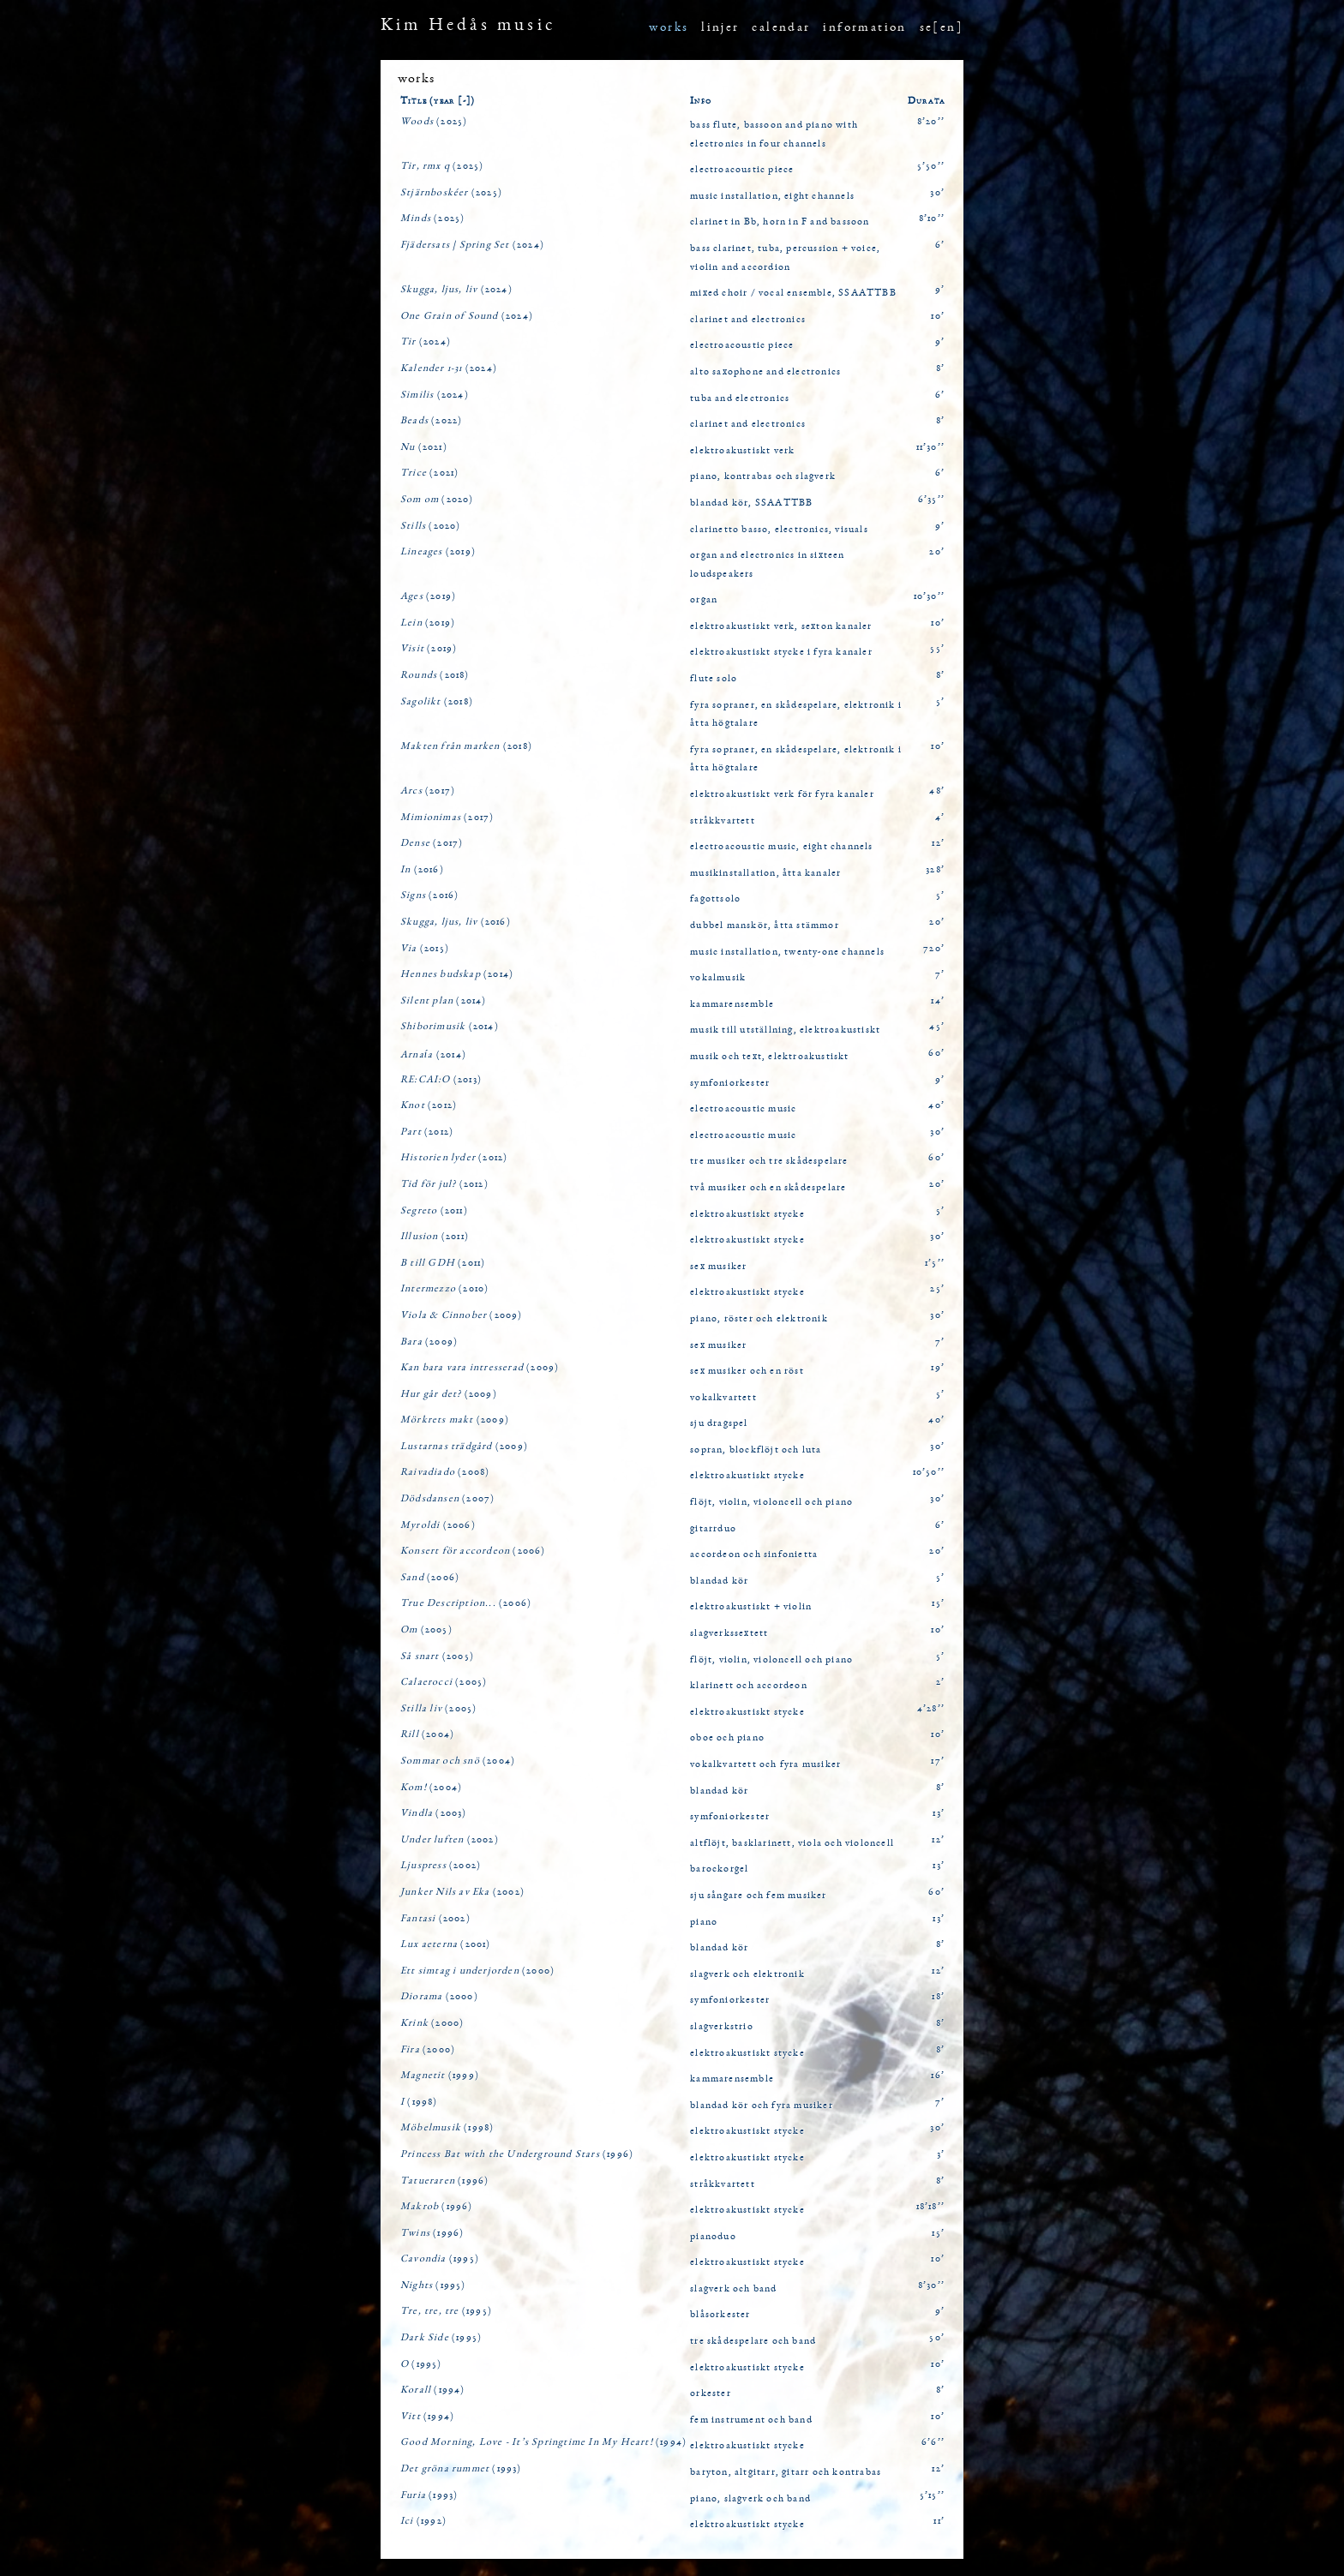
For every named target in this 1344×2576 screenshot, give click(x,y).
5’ (940, 702)
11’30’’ (930, 447)
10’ (938, 316)
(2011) (434, 1211)
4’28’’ (931, 1709)
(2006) (438, 1525)
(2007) (447, 1499)
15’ (938, 1603)
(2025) (433, 122)
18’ (938, 1997)
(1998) (419, 2102)
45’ (937, 1026)
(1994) (432, 2390)
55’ (937, 649)
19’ (938, 1368)
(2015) (424, 949)
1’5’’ (935, 1263)
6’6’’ (933, 2442)
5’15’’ (932, 2495)
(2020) (437, 499)
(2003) (433, 1813)
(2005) (426, 1630)
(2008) (444, 1472)
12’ (938, 843)
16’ (938, 2075)
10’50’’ (929, 1472)
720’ (934, 949)
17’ (938, 1761)
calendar (781, 27)
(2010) (444, 1289)
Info (700, 101)
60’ (936, 1053)
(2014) (456, 974)
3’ (941, 2154)
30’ (937, 193)
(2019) (438, 552)
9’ (940, 290)
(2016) (422, 870)
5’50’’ (931, 166)
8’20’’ (931, 122)
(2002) (449, 1840)
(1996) (516, 2154)
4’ (940, 817)
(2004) (427, 1734)
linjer (720, 27)
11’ (939, 2521)
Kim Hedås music (468, 26)
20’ (937, 552)
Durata (926, 101)
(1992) (423, 2521)
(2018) (435, 675)
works (668, 27)
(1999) (439, 2075)
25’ (937, 1289)
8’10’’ (932, 218)
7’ (940, 974)
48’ (937, 791)
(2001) (445, 1944)
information (864, 27)
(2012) (428, 1105)
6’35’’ (931, 499)
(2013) (441, 1080)
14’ (938, 1001)
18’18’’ (930, 2207)
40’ (936, 1105)
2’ (940, 1682)
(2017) (427, 791)
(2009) (461, 1315)
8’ (940, 368)
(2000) (477, 1971)
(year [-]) (452, 101)
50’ (937, 2338)
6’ (940, 245)
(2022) (431, 421)
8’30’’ (931, 2285)
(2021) (423, 447)
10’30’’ (929, 596)
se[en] (941, 27)
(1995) (439, 2259)
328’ (935, 870)
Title (413, 101)
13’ (939, 1813)
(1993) (461, 2469)
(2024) (472, 245)
